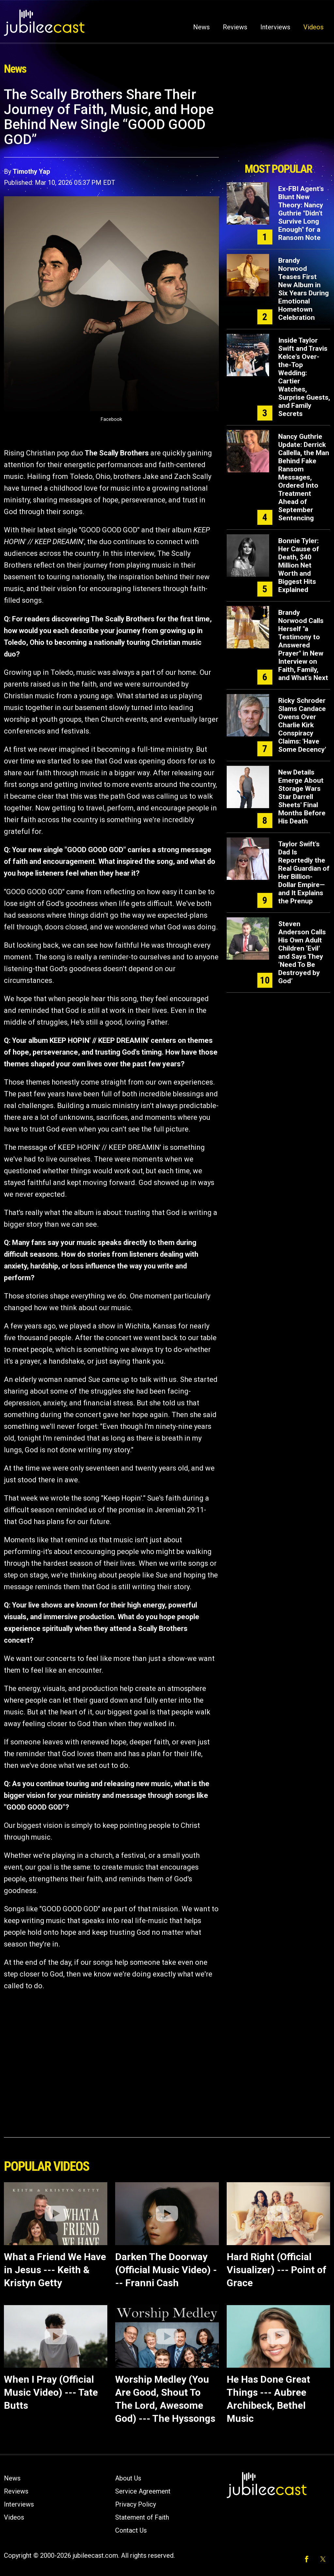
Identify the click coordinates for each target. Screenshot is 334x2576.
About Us (128, 2478)
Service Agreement (143, 2491)
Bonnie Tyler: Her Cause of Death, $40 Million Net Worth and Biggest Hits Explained (298, 565)
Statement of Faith (142, 2517)
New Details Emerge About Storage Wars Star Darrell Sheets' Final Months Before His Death (302, 796)
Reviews (235, 27)
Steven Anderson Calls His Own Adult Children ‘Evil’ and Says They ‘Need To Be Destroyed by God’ (302, 952)
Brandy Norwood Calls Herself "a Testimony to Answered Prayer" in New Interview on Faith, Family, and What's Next (303, 645)
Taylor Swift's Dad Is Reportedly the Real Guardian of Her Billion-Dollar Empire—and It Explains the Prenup (303, 872)
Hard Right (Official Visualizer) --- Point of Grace (276, 2269)
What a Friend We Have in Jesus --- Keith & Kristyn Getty (55, 2269)
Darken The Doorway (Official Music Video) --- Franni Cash (166, 2269)
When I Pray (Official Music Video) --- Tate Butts (51, 2392)
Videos (313, 27)
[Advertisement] (278, 123)
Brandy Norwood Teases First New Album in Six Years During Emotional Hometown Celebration (303, 289)
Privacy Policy (135, 2504)
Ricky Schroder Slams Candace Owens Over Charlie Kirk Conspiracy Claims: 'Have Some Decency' (302, 725)
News (201, 27)
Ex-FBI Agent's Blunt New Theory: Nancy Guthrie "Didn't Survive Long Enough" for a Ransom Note (301, 213)
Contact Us (131, 2530)
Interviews (275, 27)
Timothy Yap (31, 171)
